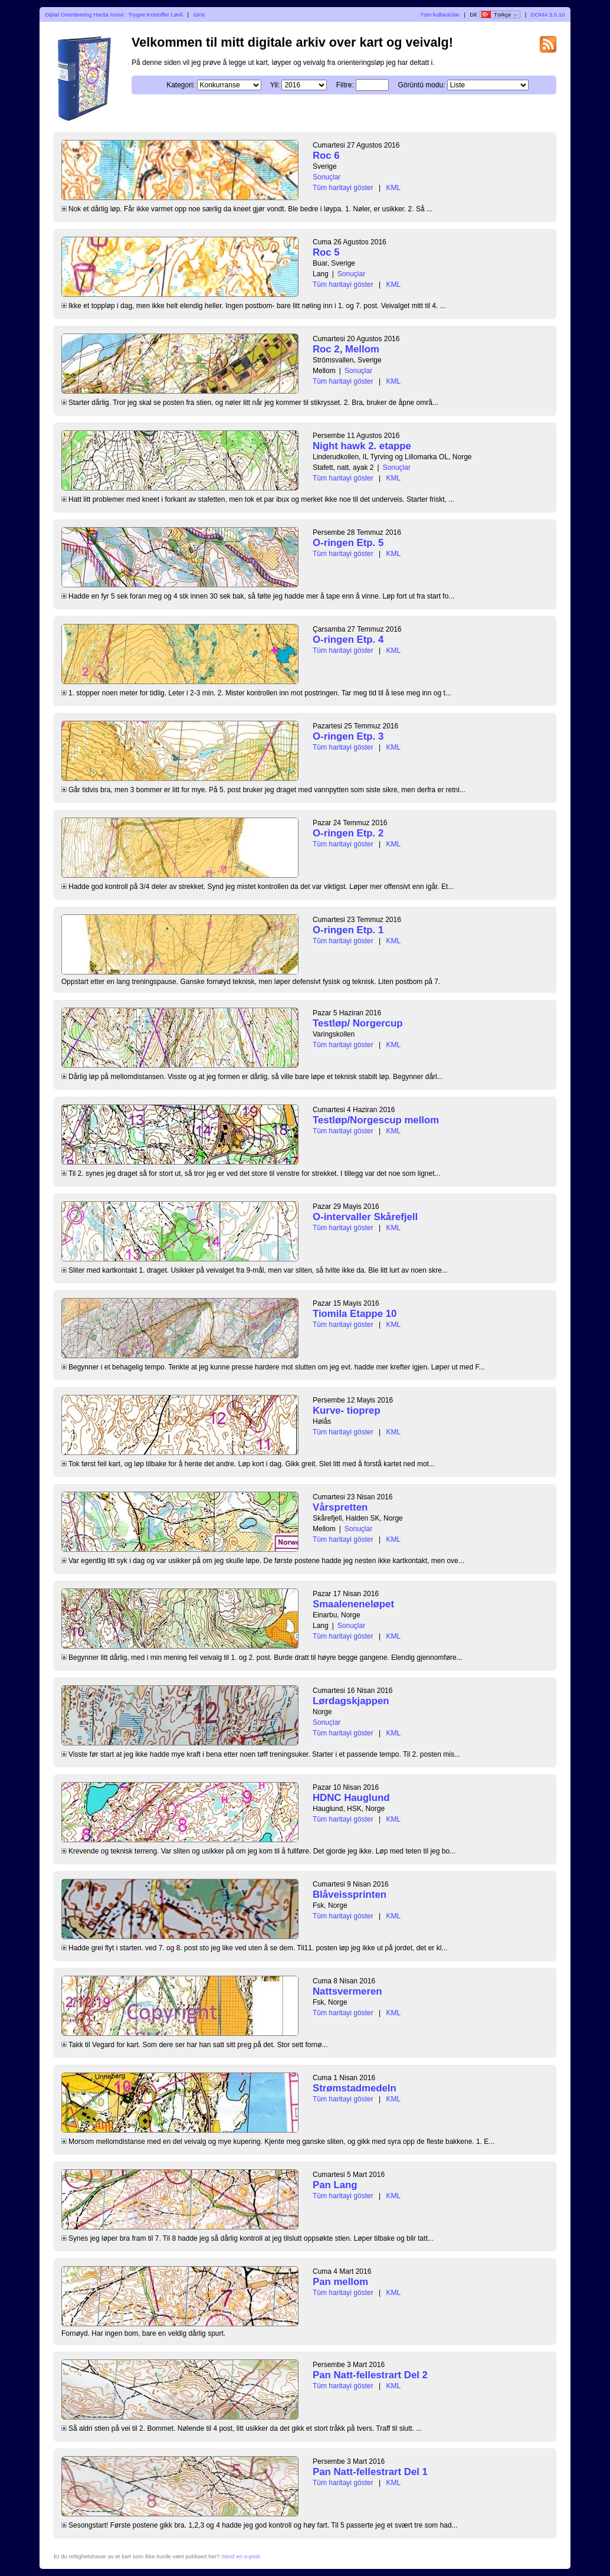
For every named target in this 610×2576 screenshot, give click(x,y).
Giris (199, 14)
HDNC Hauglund (351, 1797)
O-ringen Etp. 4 (348, 639)
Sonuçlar (326, 177)
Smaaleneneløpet (353, 1604)
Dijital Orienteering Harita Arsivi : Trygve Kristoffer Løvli (114, 14)
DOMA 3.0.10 (548, 14)
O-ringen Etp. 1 (348, 930)
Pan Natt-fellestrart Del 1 (370, 2471)
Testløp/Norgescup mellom (376, 1120)
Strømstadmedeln (354, 2088)
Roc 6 (326, 155)
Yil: (275, 85)
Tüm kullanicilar (440, 14)
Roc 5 (326, 252)
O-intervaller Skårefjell (365, 1216)
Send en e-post (240, 2556)
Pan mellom (340, 2281)
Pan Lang (335, 2185)
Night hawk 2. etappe (362, 446)
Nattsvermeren (347, 1991)
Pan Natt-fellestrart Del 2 (370, 2375)
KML (393, 188)
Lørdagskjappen (351, 1701)
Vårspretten (340, 1507)
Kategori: (180, 85)
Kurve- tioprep (347, 1410)
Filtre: (345, 85)
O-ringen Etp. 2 (348, 833)
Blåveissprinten (349, 1894)
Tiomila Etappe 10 (354, 1313)
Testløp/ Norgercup (358, 1023)
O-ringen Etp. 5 (348, 542)
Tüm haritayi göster (343, 188)
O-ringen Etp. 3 (348, 736)
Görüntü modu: (421, 85)
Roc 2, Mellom (346, 349)
